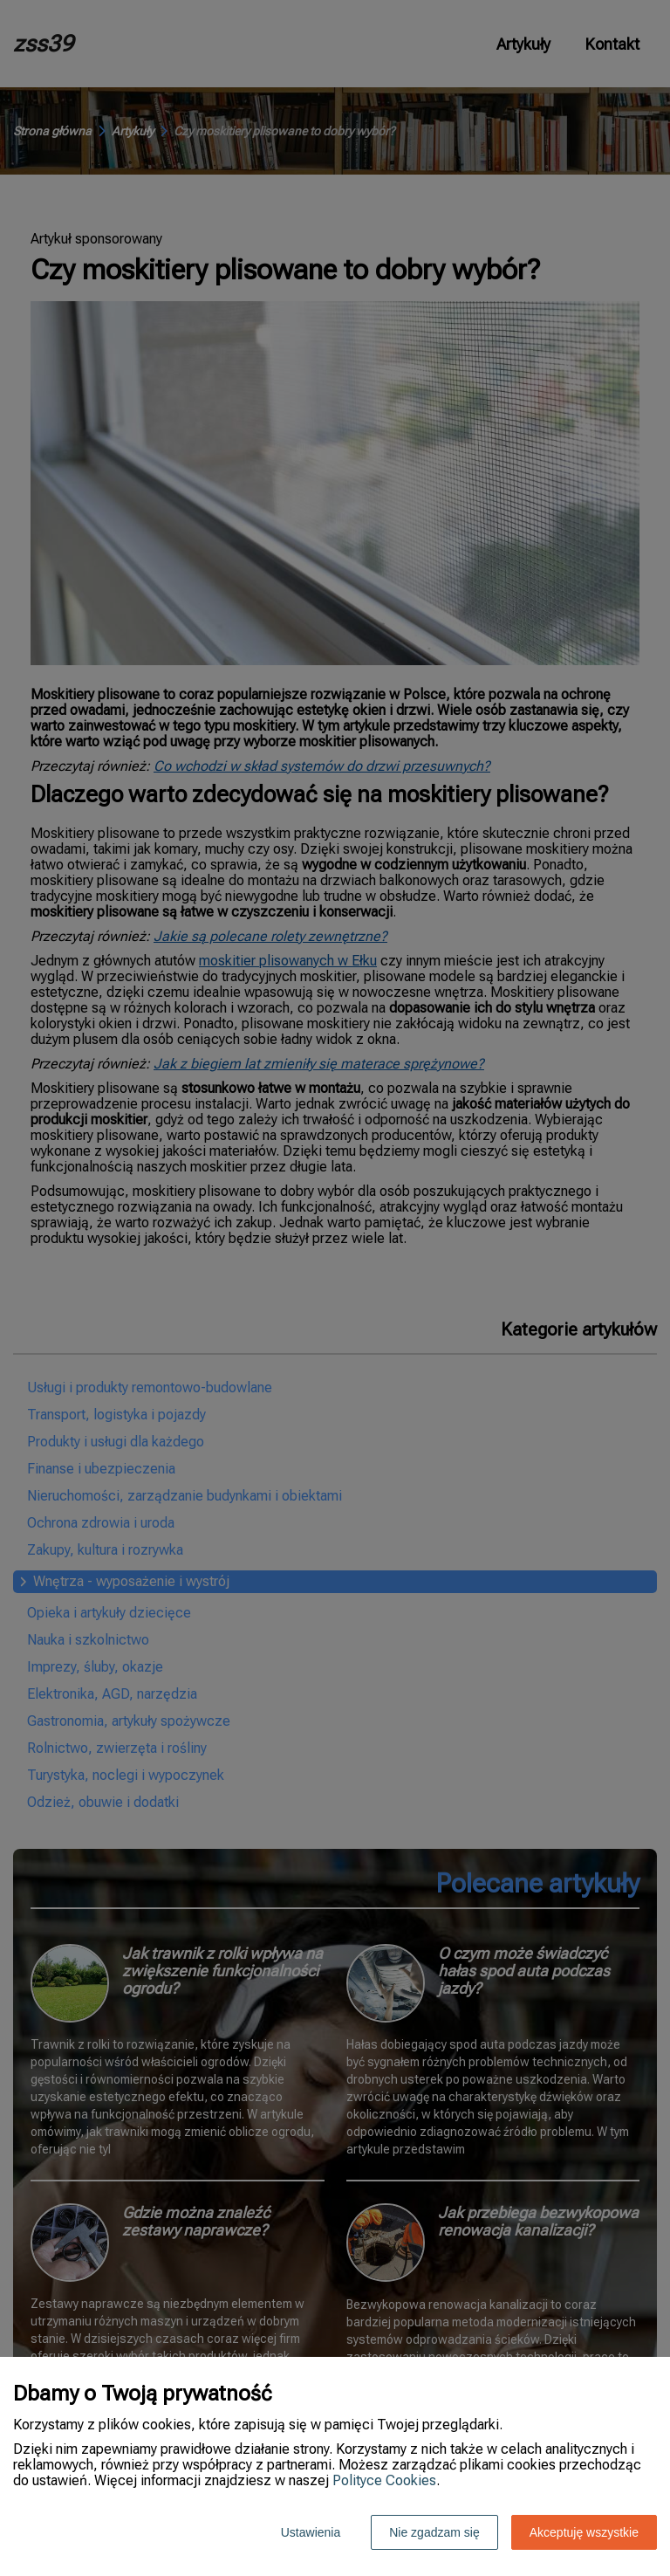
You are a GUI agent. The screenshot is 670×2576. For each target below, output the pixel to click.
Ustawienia (310, 2532)
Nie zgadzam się (434, 2532)
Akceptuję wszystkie (584, 2532)
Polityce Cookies (384, 2480)
